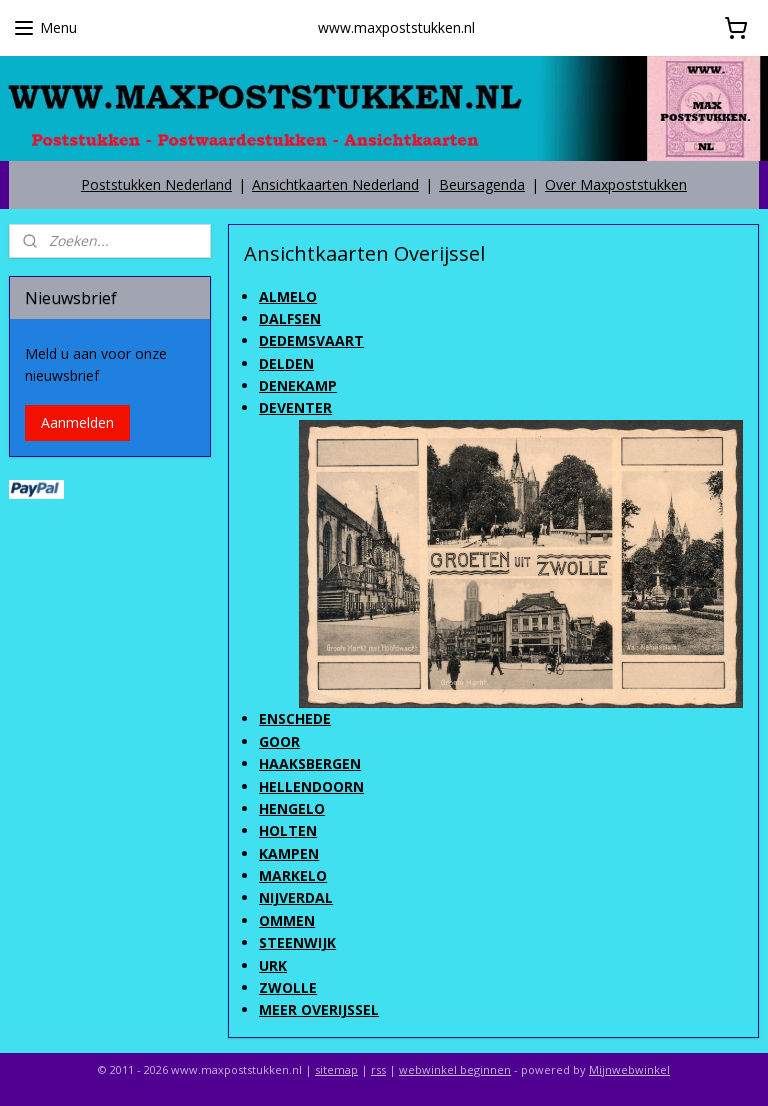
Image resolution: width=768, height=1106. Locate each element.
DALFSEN (291, 318)
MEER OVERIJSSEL (320, 1009)
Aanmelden (77, 422)
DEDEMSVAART (312, 340)
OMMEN (288, 920)
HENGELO (293, 808)
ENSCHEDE (296, 718)
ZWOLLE (289, 987)
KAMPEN (290, 852)
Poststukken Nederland (156, 184)
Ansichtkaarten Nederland (335, 184)
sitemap (336, 1069)
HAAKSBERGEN (311, 763)
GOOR (280, 740)
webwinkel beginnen (455, 1069)
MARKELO (294, 875)
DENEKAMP (299, 385)
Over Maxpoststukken (616, 184)
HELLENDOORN (312, 785)
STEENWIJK (298, 942)
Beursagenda (482, 184)
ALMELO (289, 295)
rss (378, 1069)
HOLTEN (289, 830)
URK (274, 964)
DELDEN (287, 362)
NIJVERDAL (297, 897)
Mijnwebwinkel (629, 1069)
